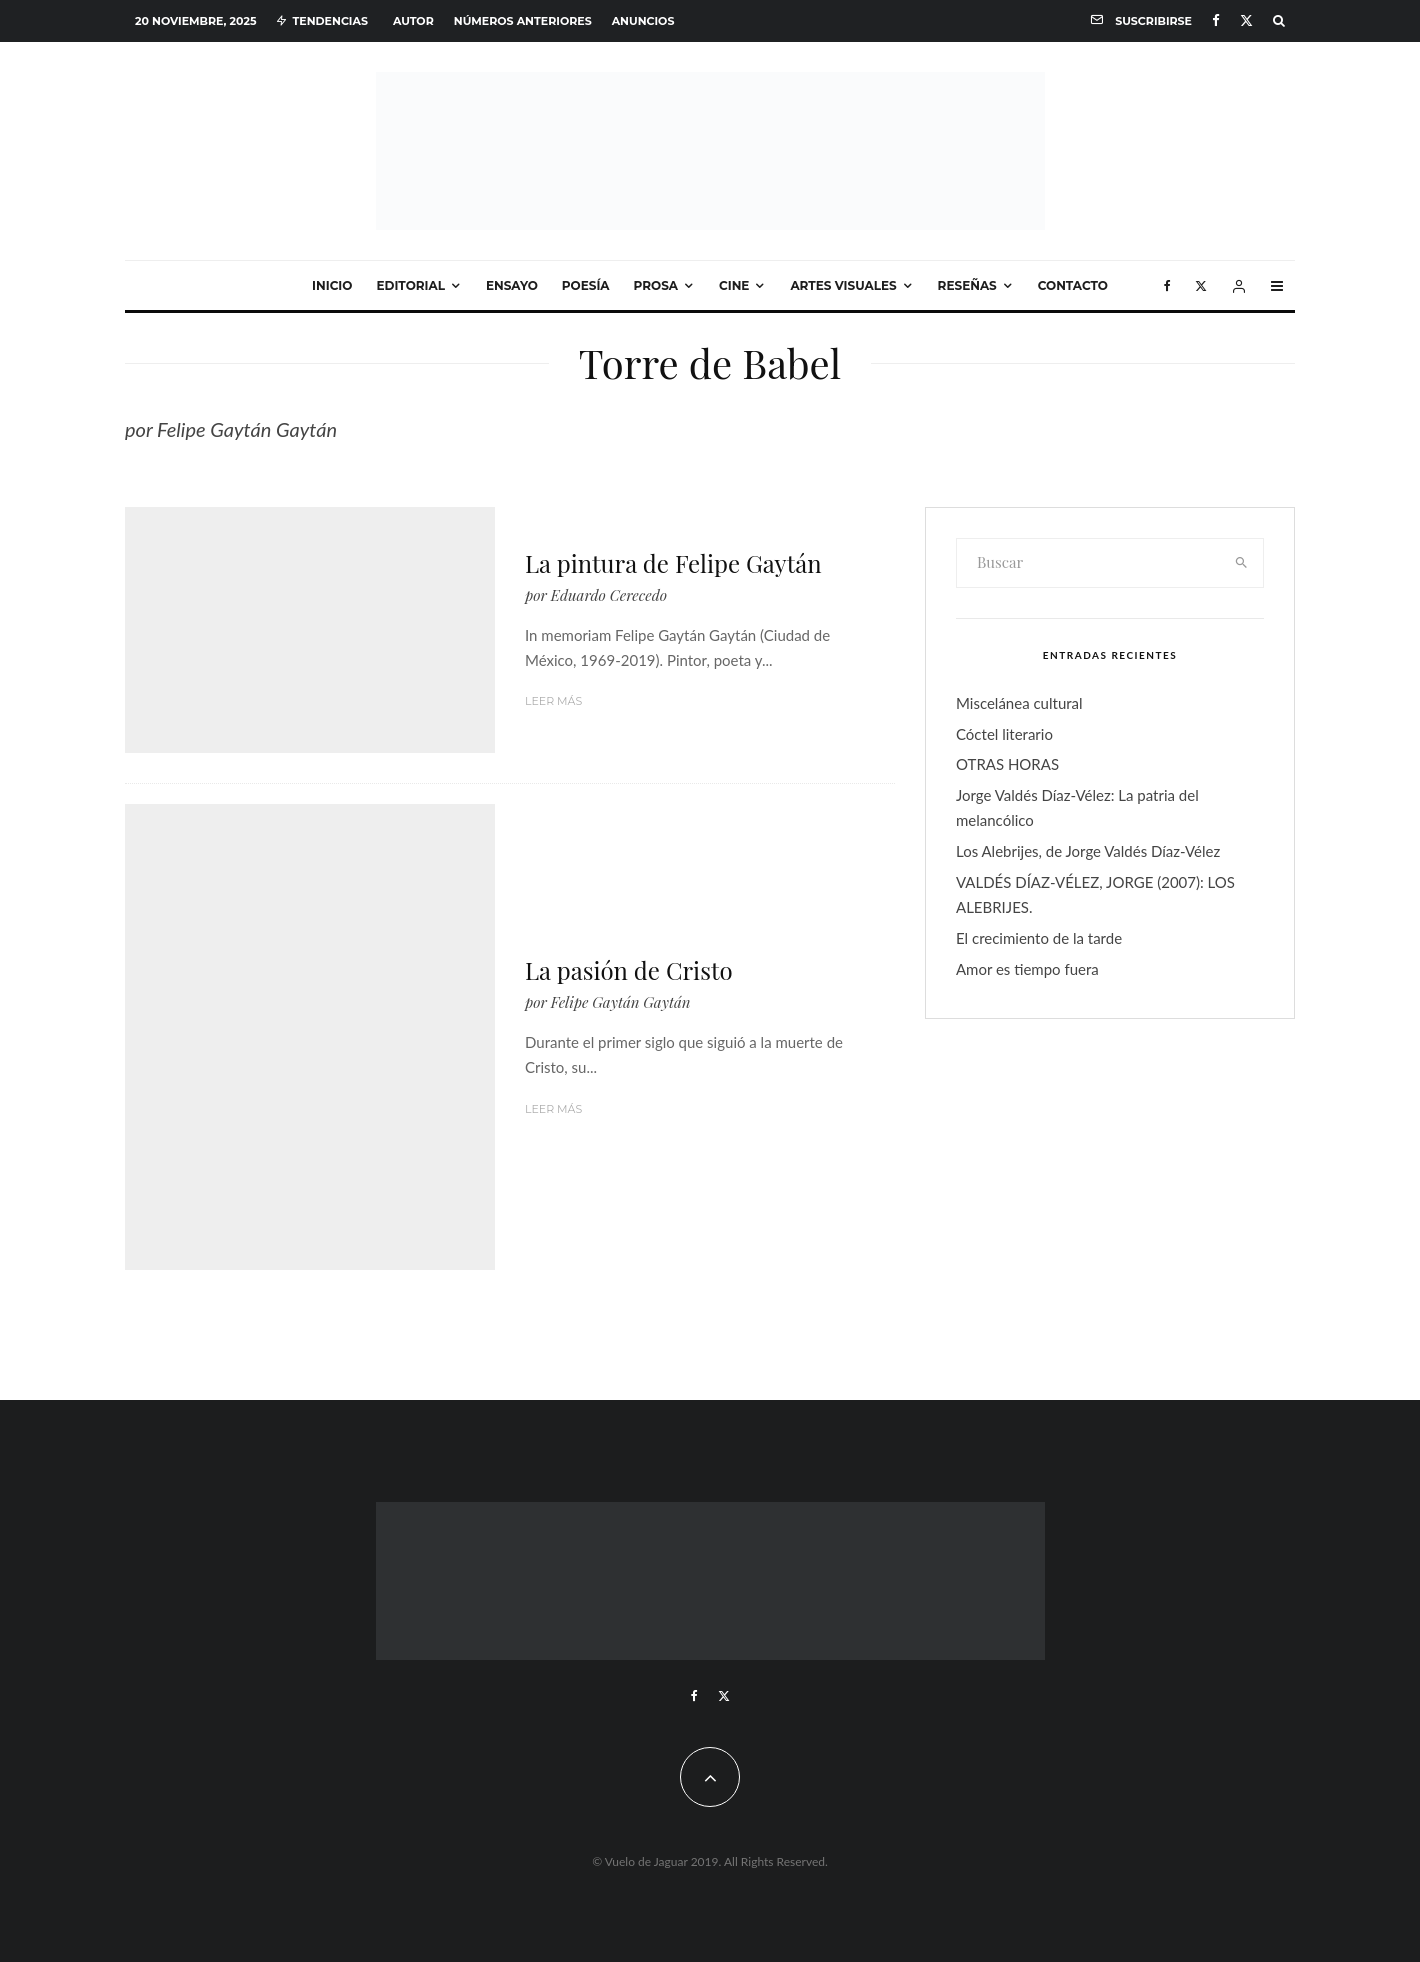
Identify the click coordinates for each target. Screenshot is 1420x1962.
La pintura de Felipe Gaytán (673, 563)
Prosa (656, 285)
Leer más (553, 701)
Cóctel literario (1004, 734)
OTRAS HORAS (1007, 764)
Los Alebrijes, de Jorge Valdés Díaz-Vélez (1088, 851)
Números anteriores (523, 21)
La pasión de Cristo (629, 970)
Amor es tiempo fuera (1027, 969)
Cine (734, 285)
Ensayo (512, 285)
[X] (1246, 20)
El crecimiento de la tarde (1039, 938)
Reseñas (967, 285)
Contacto (1073, 285)
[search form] (1089, 563)
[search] (1242, 563)
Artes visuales (843, 285)
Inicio (332, 285)
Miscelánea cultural (1019, 703)
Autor (413, 21)
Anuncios (643, 21)
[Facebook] (1216, 20)
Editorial (410, 285)
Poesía (586, 285)
